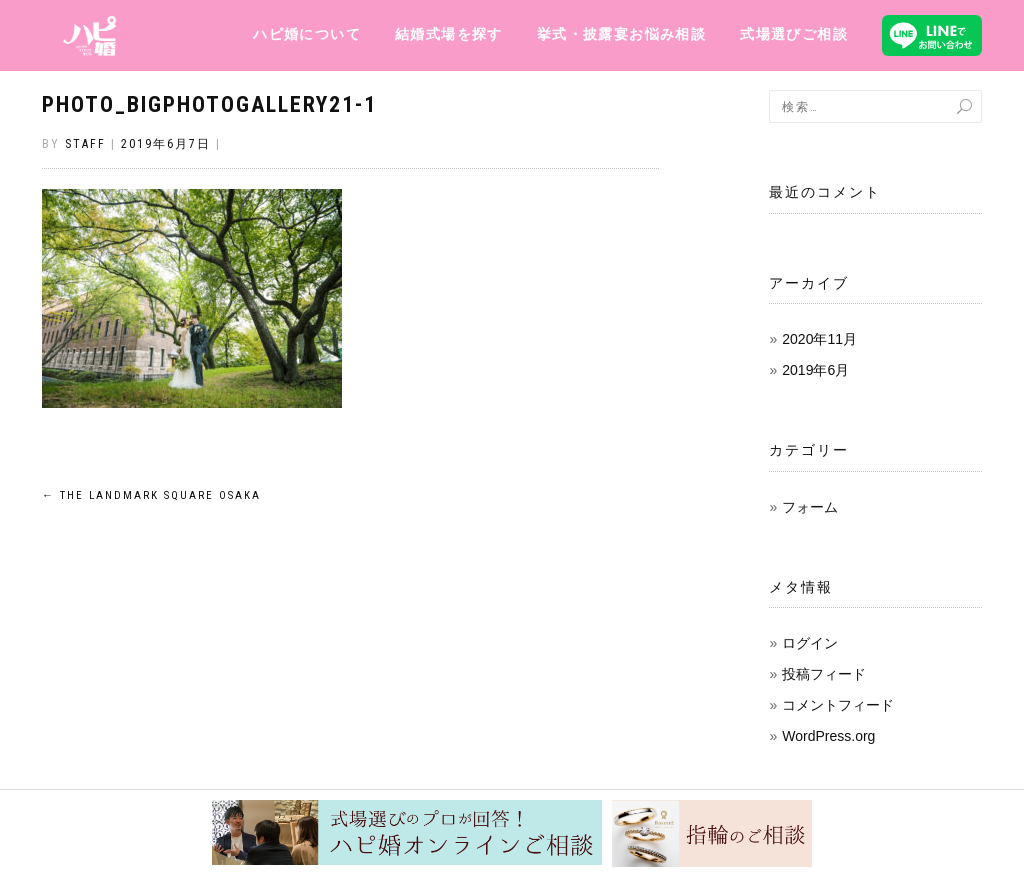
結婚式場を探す (449, 34)
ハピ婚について (307, 34)
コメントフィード (838, 705)
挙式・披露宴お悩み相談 (621, 34)
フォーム (810, 507)
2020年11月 (819, 339)
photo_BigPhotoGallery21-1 (209, 104)
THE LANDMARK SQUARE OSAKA (151, 495)
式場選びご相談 (794, 34)
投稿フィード (824, 674)
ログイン (810, 643)
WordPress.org (828, 736)
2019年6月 (815, 370)
